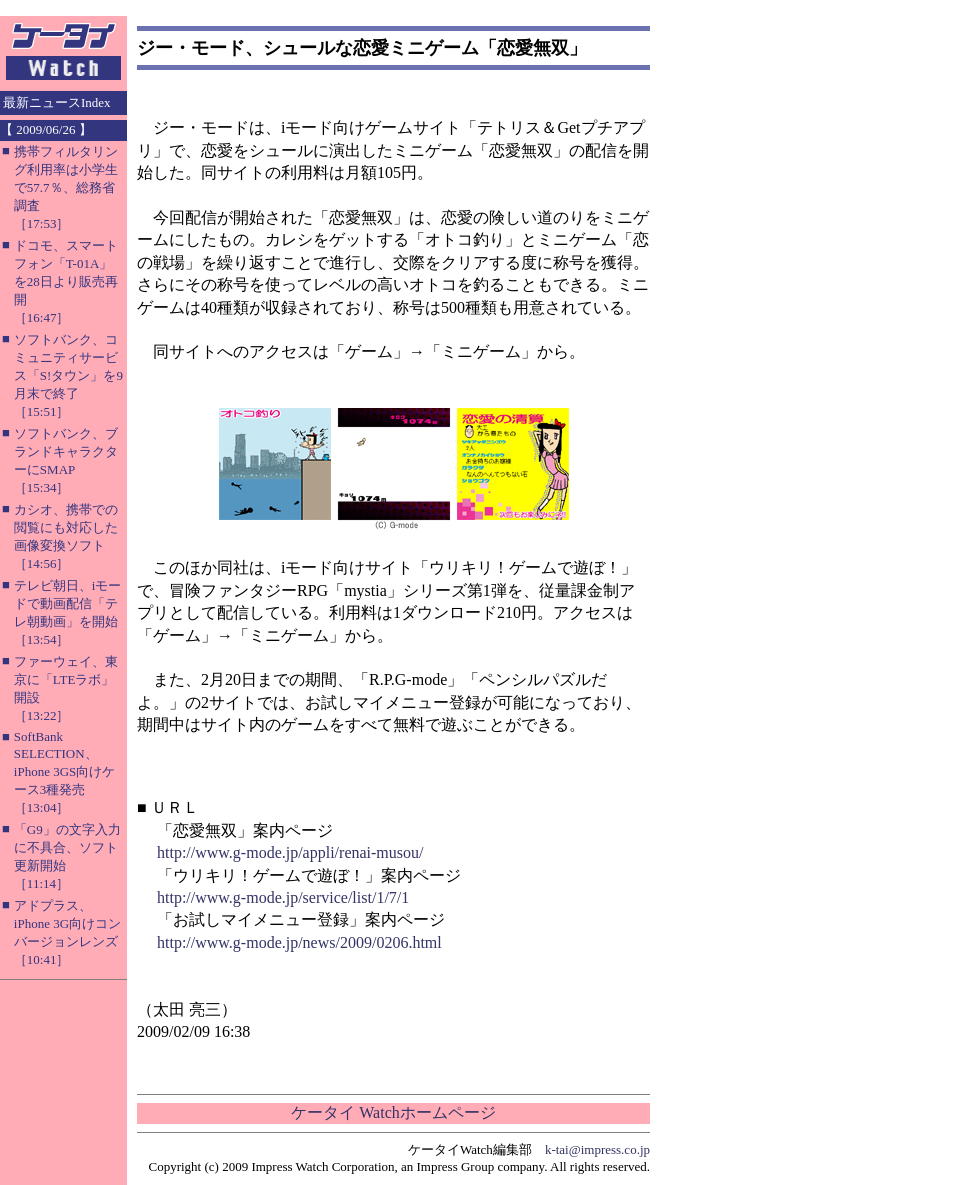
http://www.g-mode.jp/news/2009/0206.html (299, 942)
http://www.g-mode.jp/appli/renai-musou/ (290, 852)
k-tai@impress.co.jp (597, 1149)
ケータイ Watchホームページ (393, 1112)
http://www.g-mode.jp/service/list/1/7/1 (283, 897)
